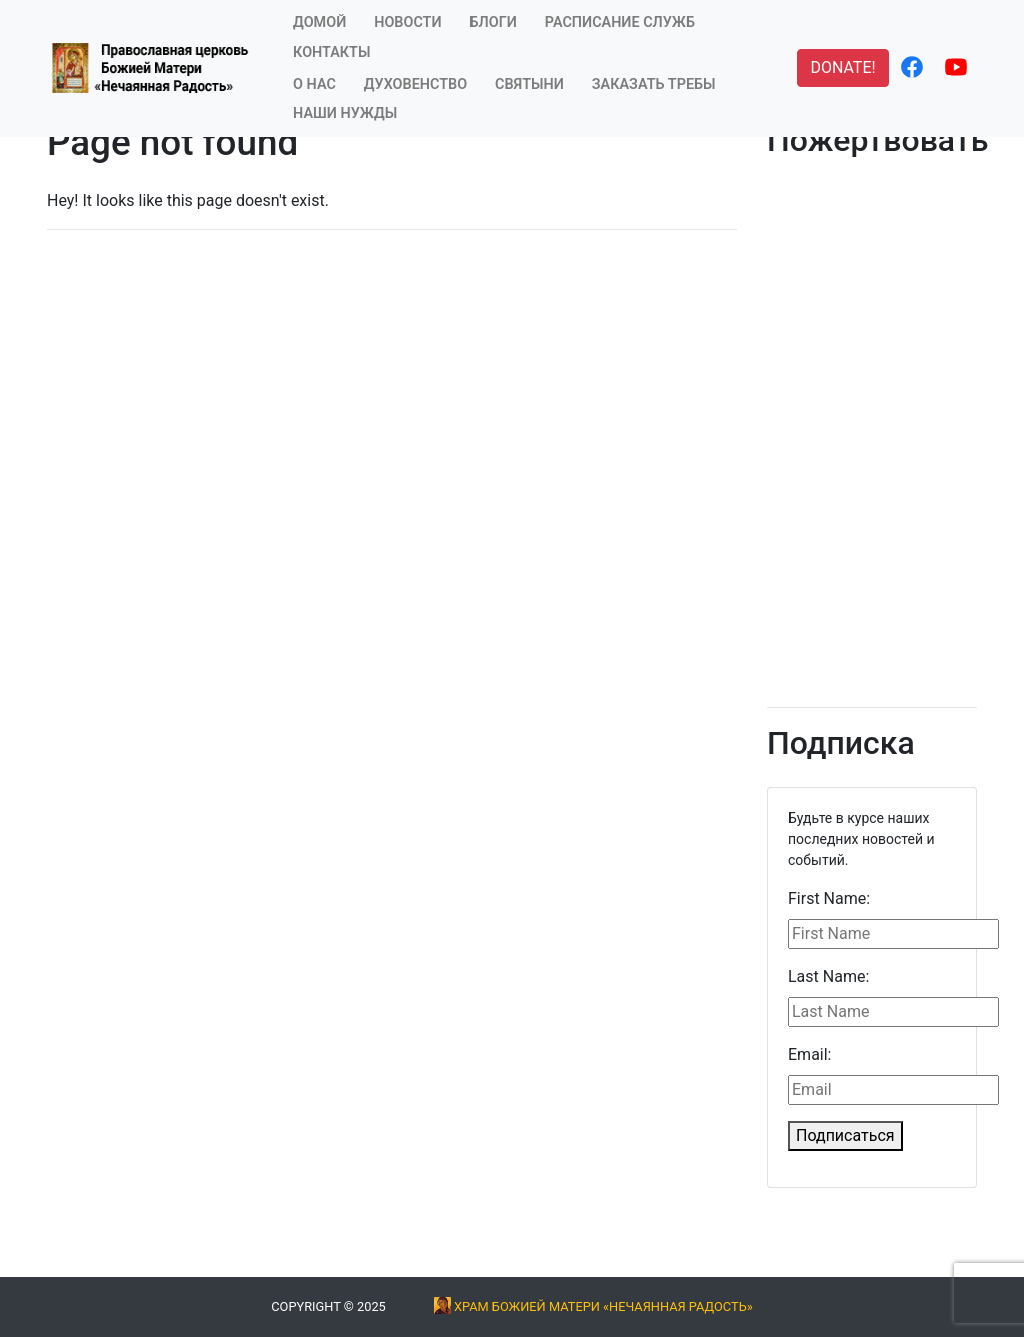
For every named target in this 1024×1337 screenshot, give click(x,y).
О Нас (314, 84)
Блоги (493, 22)
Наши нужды (345, 113)
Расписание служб (620, 22)
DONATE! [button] (842, 67)
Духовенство (415, 84)
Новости (407, 22)
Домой (319, 22)
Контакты (331, 52)
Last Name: (828, 976)
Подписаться (845, 1135)
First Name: (829, 898)
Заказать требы (654, 84)
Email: (809, 1054)
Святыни (529, 84)
